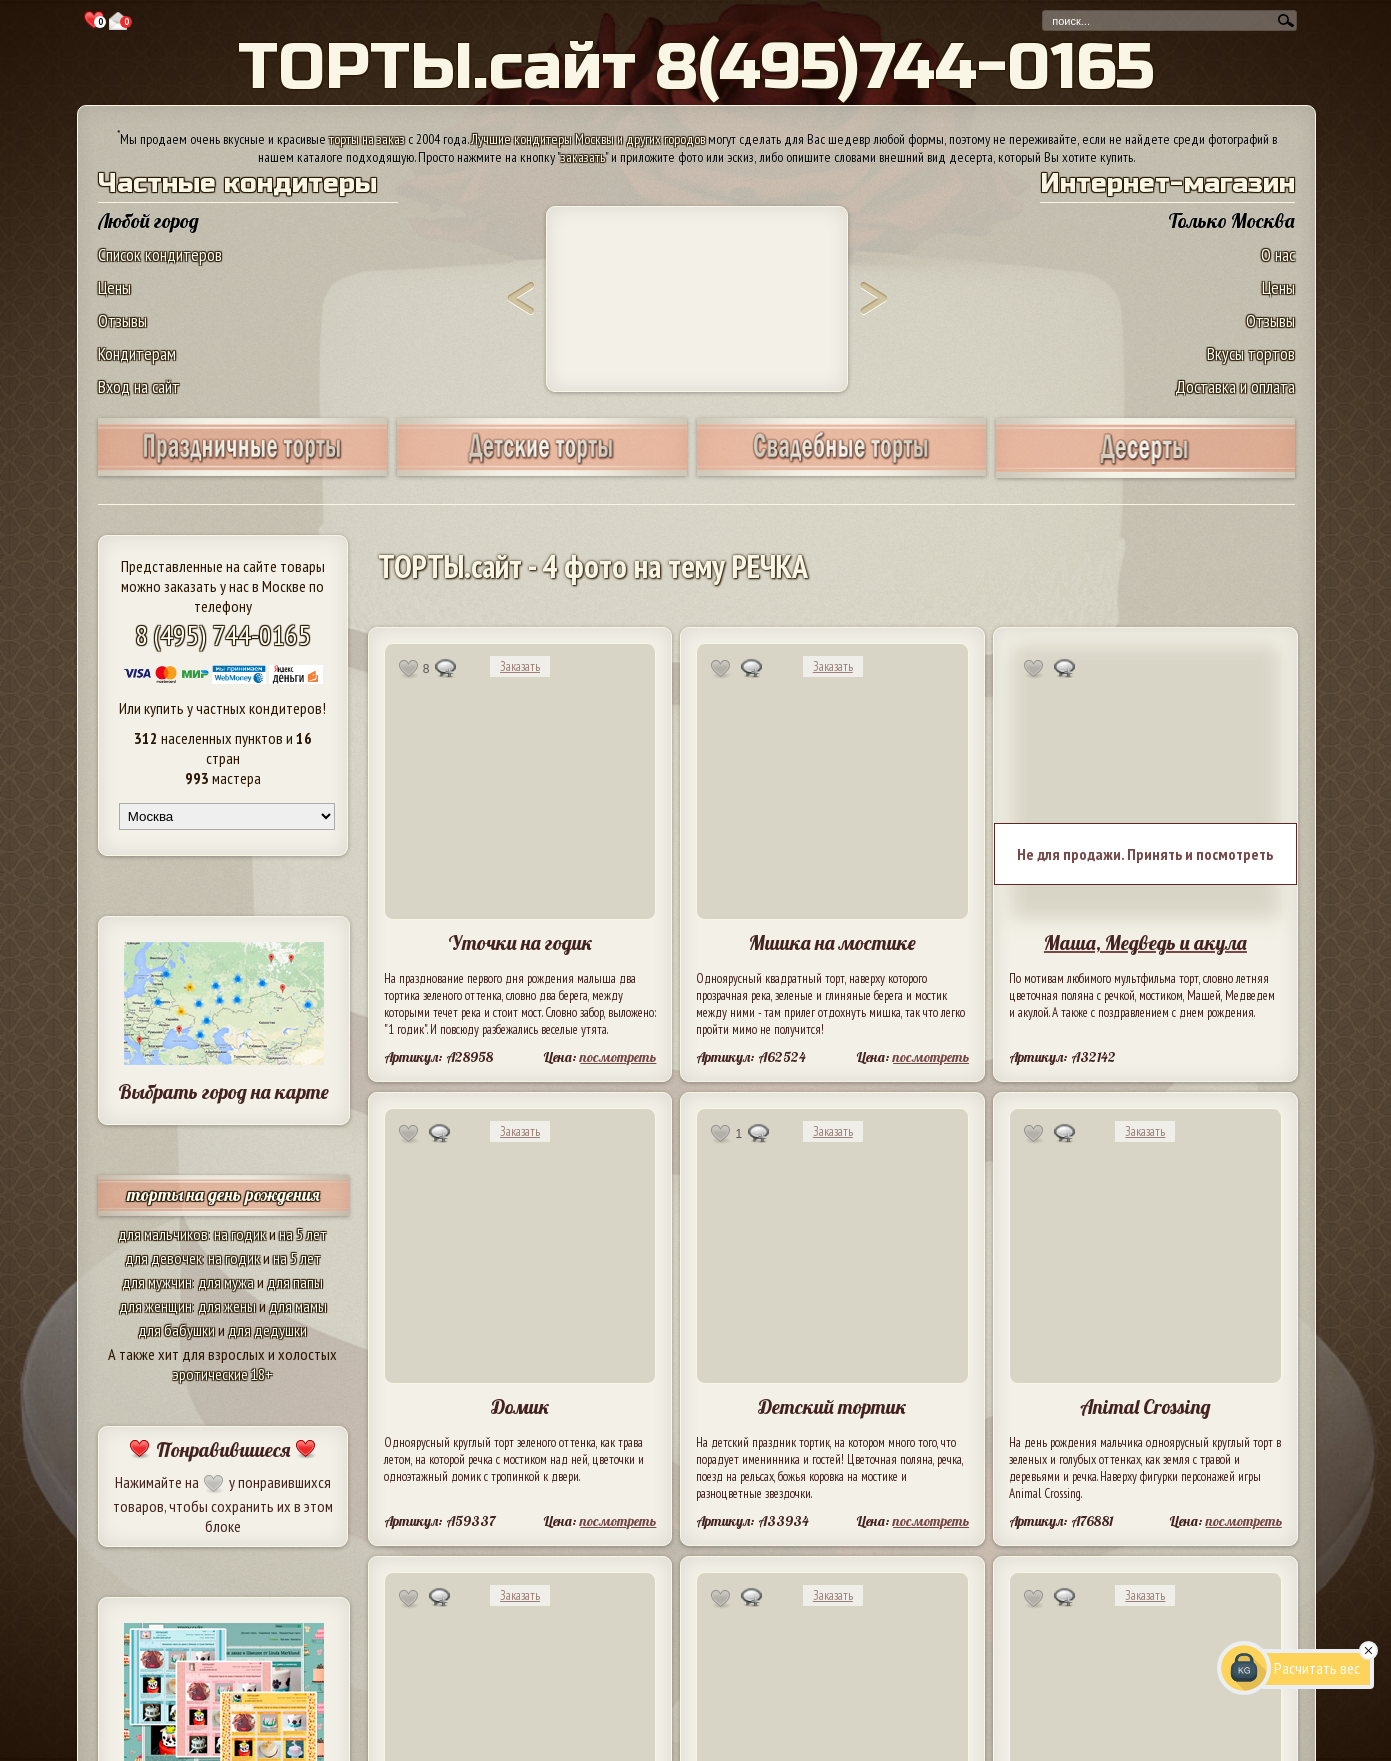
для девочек (163, 1258)
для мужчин (157, 1282)
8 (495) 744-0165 (223, 634)
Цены (114, 287)
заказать (583, 157)
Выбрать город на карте (223, 1091)
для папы (295, 1282)
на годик (240, 1234)
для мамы (298, 1306)
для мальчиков (163, 1234)
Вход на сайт (139, 386)
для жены (227, 1306)
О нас (1278, 254)
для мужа (226, 1282)
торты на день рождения (223, 1194)
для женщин (155, 1306)
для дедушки (267, 1330)
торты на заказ (367, 139)
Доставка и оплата (1235, 386)
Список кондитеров (160, 254)
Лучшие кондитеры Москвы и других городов (588, 139)
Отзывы (122, 320)
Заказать (520, 666)
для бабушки (176, 1330)
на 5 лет (303, 1234)
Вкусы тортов (1251, 353)
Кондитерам (137, 353)
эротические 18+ (223, 1374)
